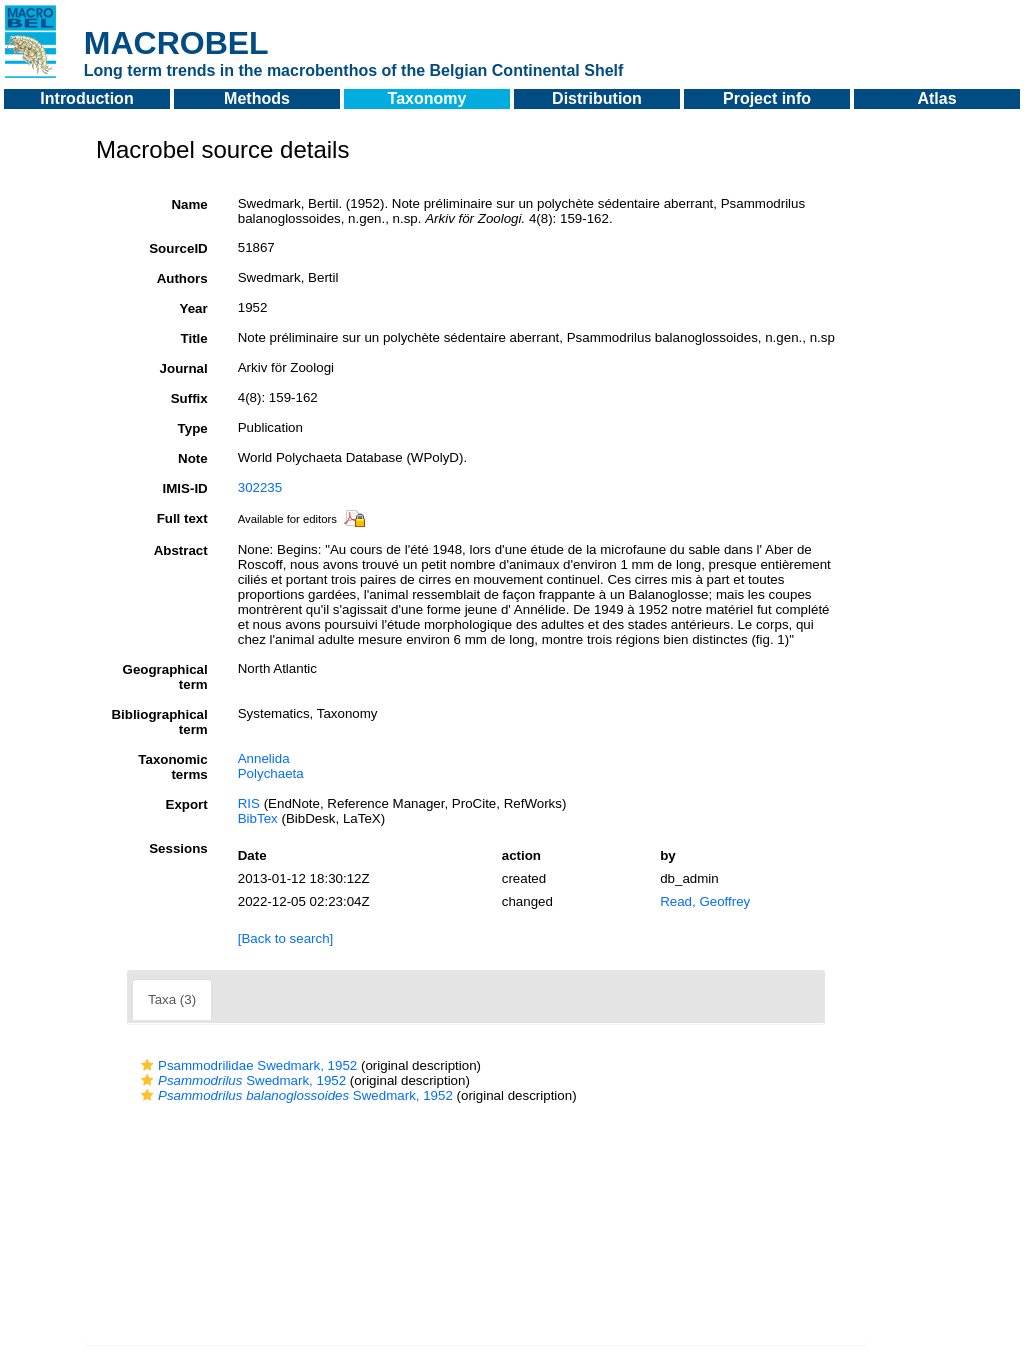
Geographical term (165, 677)
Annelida (264, 758)
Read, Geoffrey (705, 901)
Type (193, 428)
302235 (260, 487)
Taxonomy (427, 98)
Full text (182, 518)
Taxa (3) (172, 999)
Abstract (181, 550)
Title (194, 338)
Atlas (936, 98)
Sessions (178, 848)
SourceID (178, 248)
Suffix (189, 398)
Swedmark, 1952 (241, 1080)
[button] (147, 1065)
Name (189, 204)
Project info (767, 98)
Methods (257, 98)
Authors (182, 278)
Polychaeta (271, 773)
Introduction (86, 98)
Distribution (597, 98)
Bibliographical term (159, 722)
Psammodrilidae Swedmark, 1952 (246, 1065)
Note (193, 458)
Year (194, 308)
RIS (249, 803)
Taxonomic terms (172, 767)
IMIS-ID (185, 488)
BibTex (258, 818)
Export (187, 804)
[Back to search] (286, 938)
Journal (184, 368)
